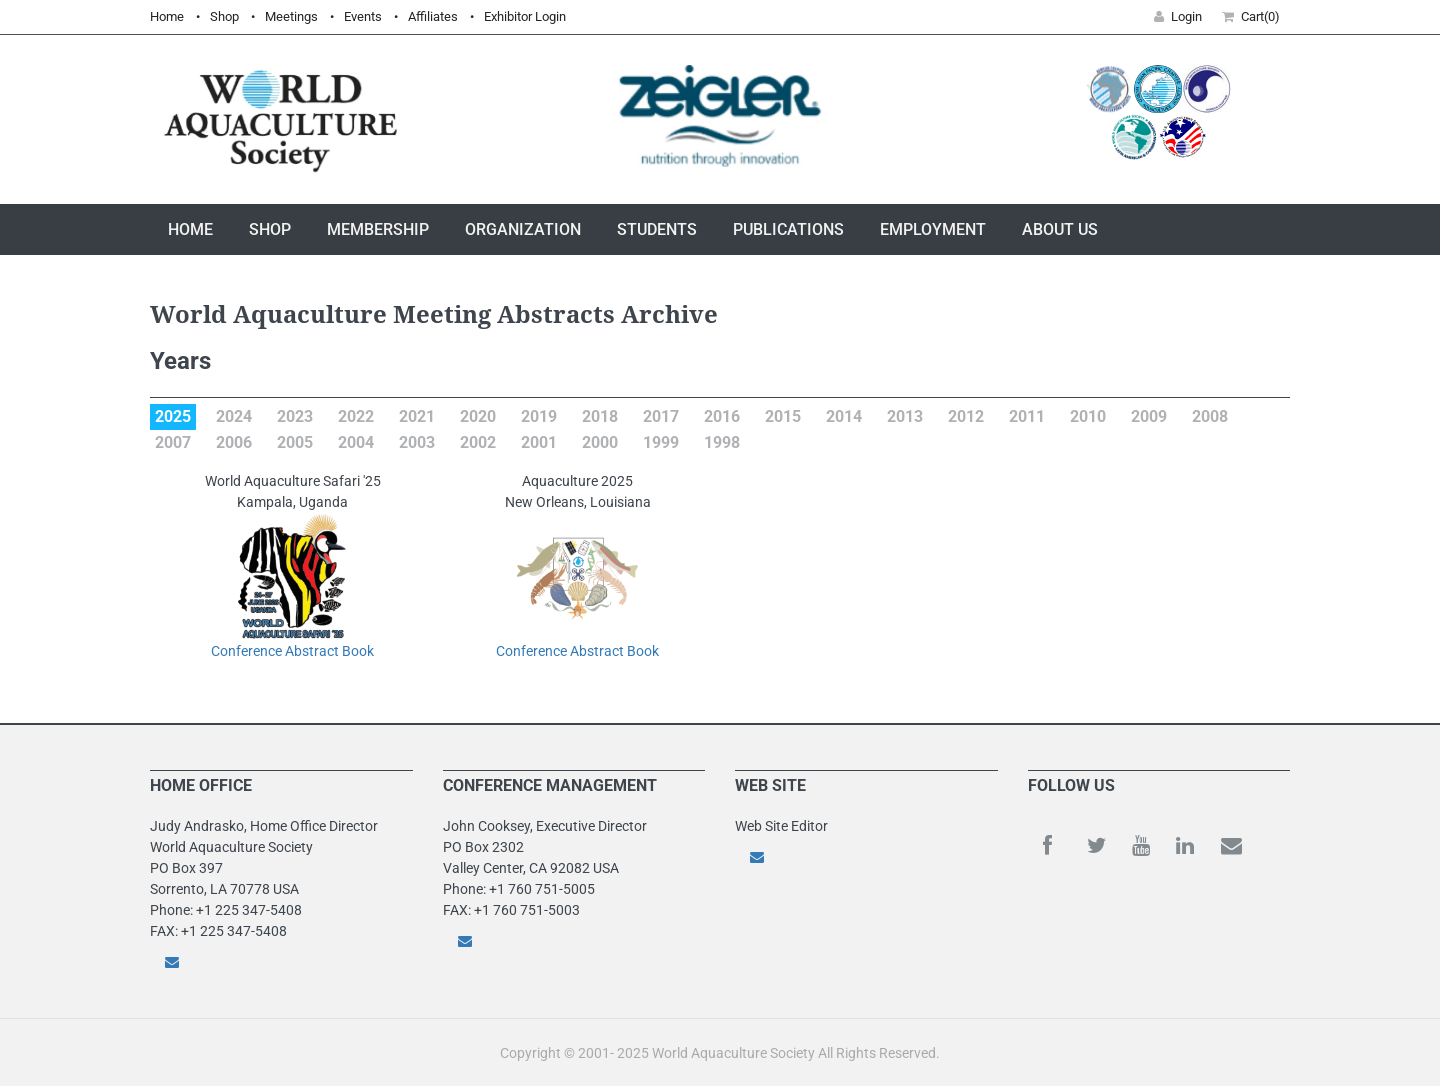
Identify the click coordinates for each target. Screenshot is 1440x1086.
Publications (788, 229)
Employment (933, 229)
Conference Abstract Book (292, 651)
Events (363, 16)
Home (167, 16)
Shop (224, 16)
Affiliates (433, 16)
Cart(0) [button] (1251, 16)
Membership (378, 229)
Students (657, 229)
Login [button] (1178, 16)
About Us (1060, 229)
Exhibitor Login (525, 16)
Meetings (291, 16)
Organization (523, 229)
